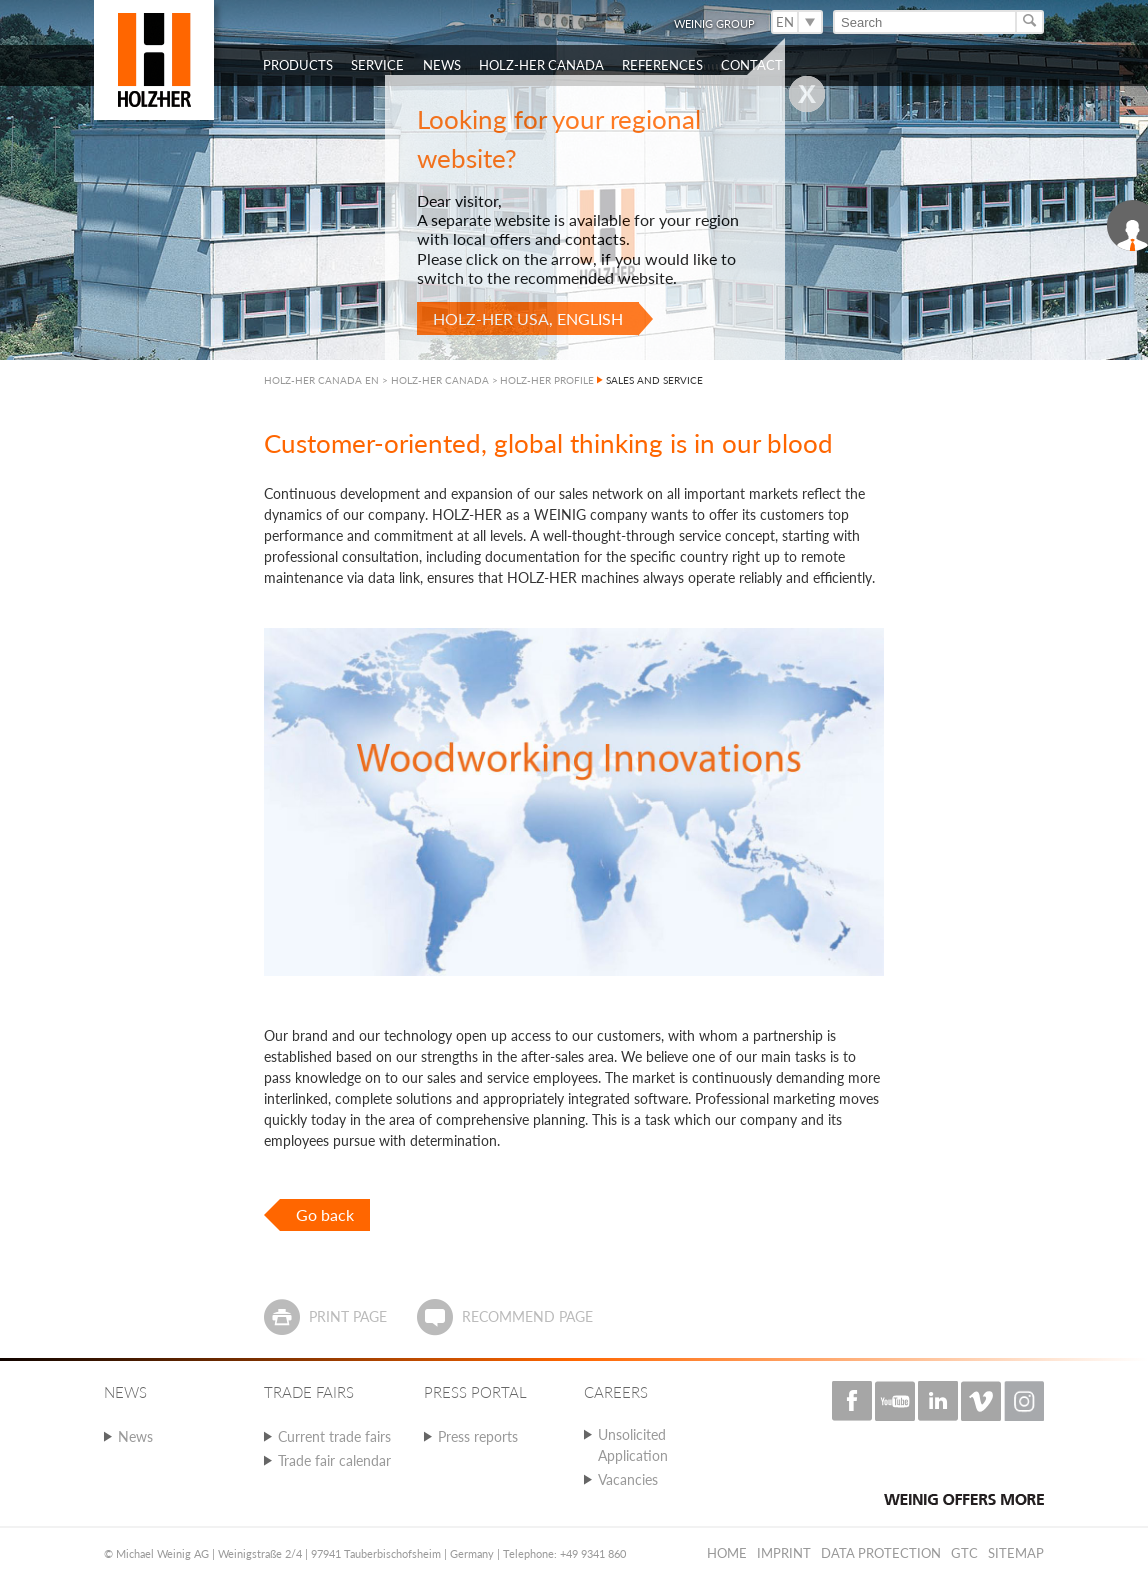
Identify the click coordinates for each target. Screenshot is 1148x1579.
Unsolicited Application (633, 1445)
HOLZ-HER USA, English (528, 318)
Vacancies (628, 1479)
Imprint (784, 1553)
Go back (325, 1214)
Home (727, 1553)
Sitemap (1016, 1553)
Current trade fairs (334, 1436)
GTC (964, 1553)
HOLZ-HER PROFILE (547, 380)
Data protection (881, 1553)
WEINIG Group (714, 23)
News (135, 1436)
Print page (348, 1316)
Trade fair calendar (334, 1460)
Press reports (478, 1436)
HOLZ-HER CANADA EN (321, 380)
